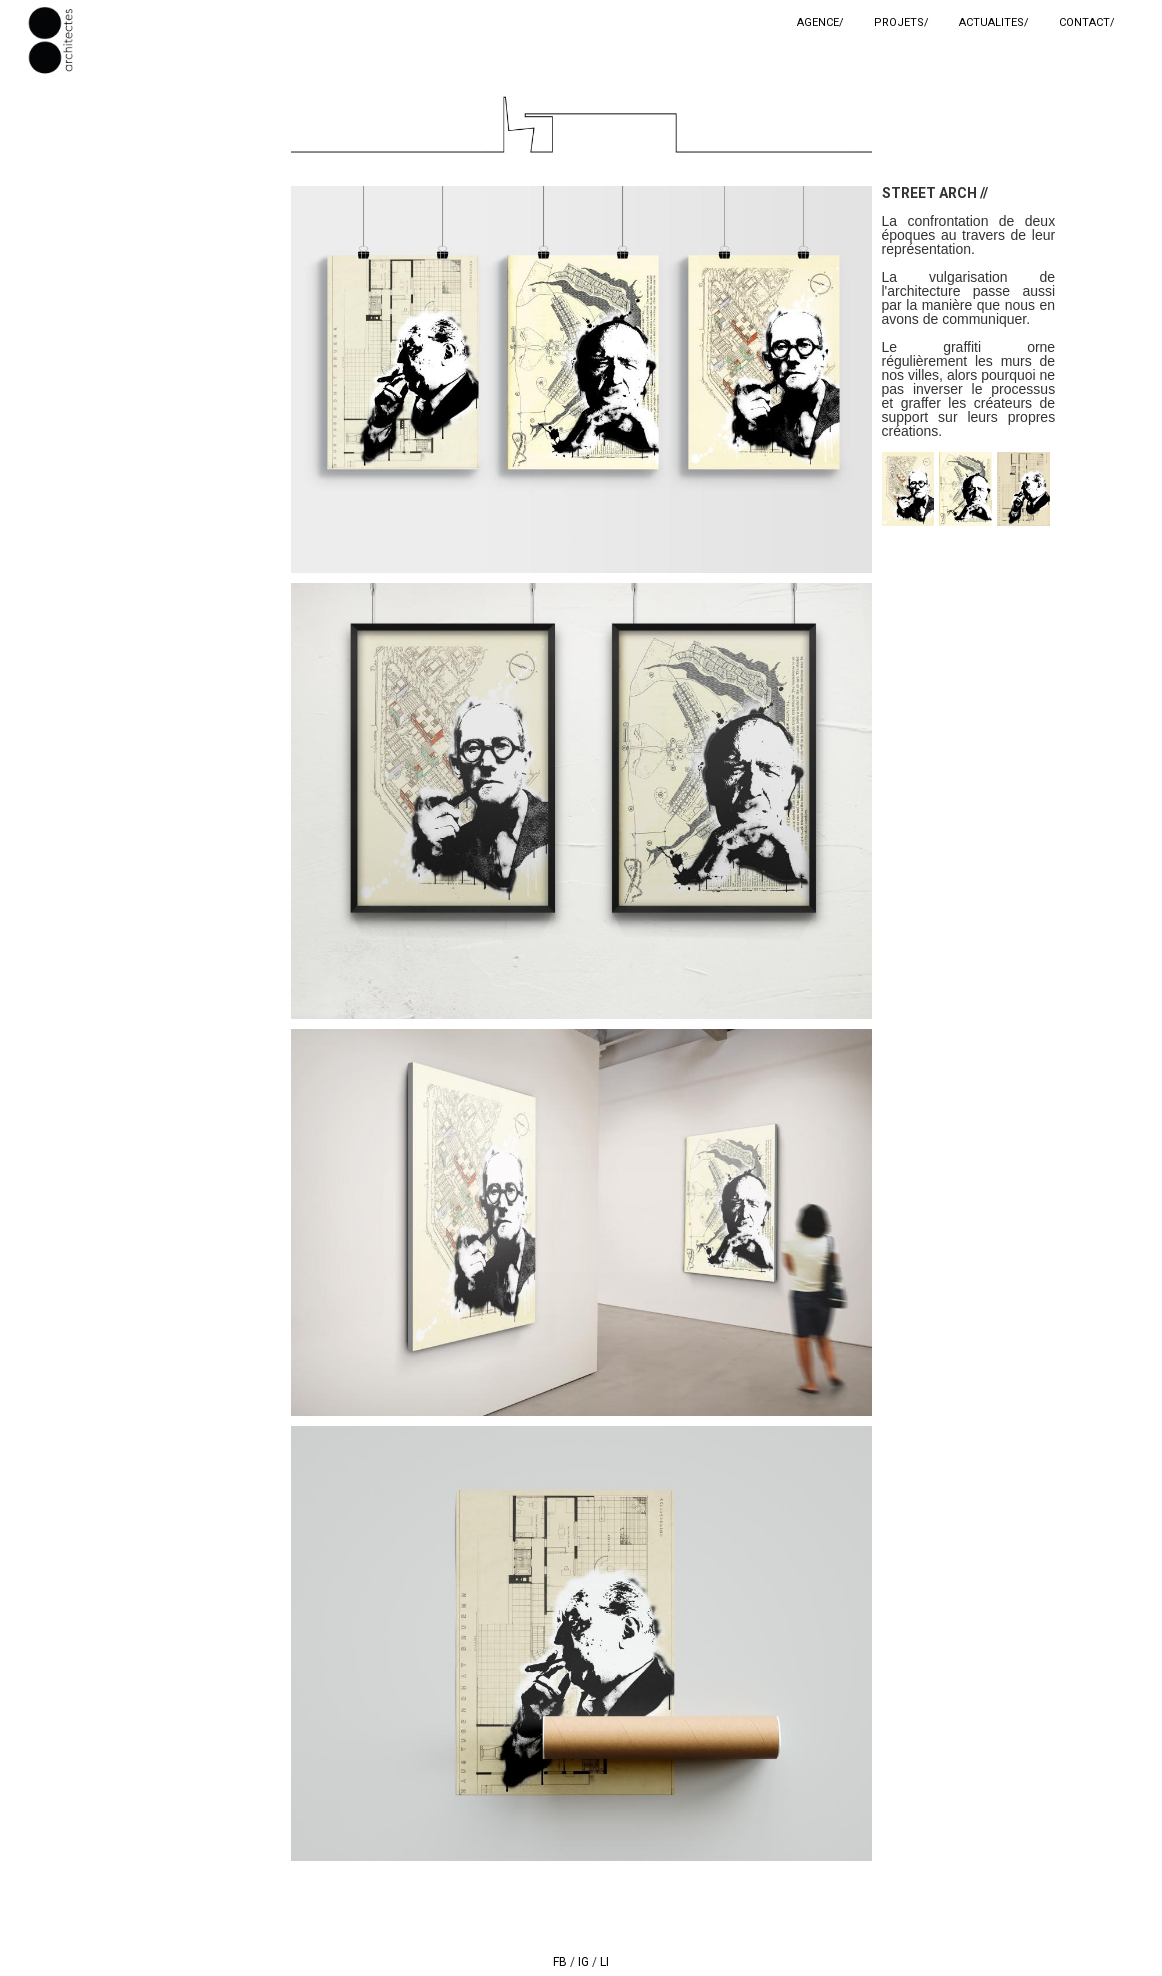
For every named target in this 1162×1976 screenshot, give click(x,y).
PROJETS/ (901, 22)
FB (560, 1962)
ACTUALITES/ (994, 22)
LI (604, 1962)
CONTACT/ (1087, 22)
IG (583, 1962)
